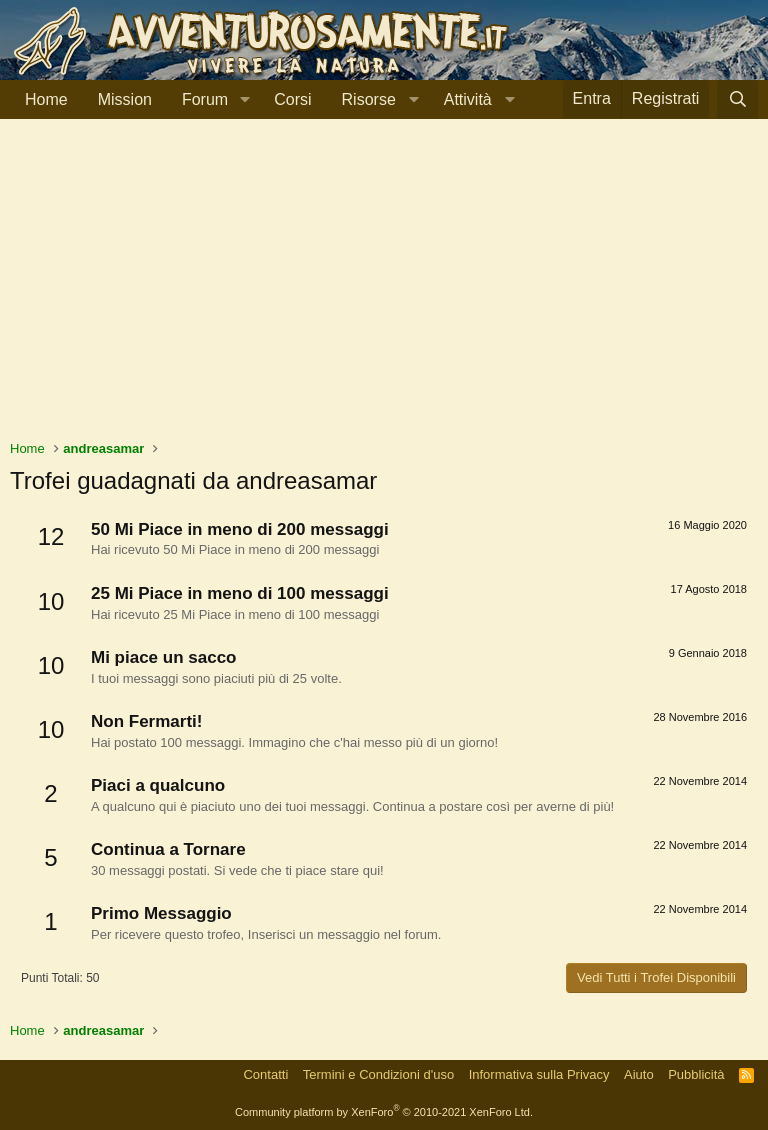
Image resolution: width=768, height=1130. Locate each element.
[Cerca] (737, 99)
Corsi (292, 99)
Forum (205, 99)
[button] (244, 100)
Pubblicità (696, 1074)
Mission (125, 99)
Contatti (265, 1074)
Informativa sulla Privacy (539, 1074)
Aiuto (639, 1074)
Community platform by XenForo (384, 1112)
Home (46, 99)
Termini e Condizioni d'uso (378, 1074)
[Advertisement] (384, 289)
